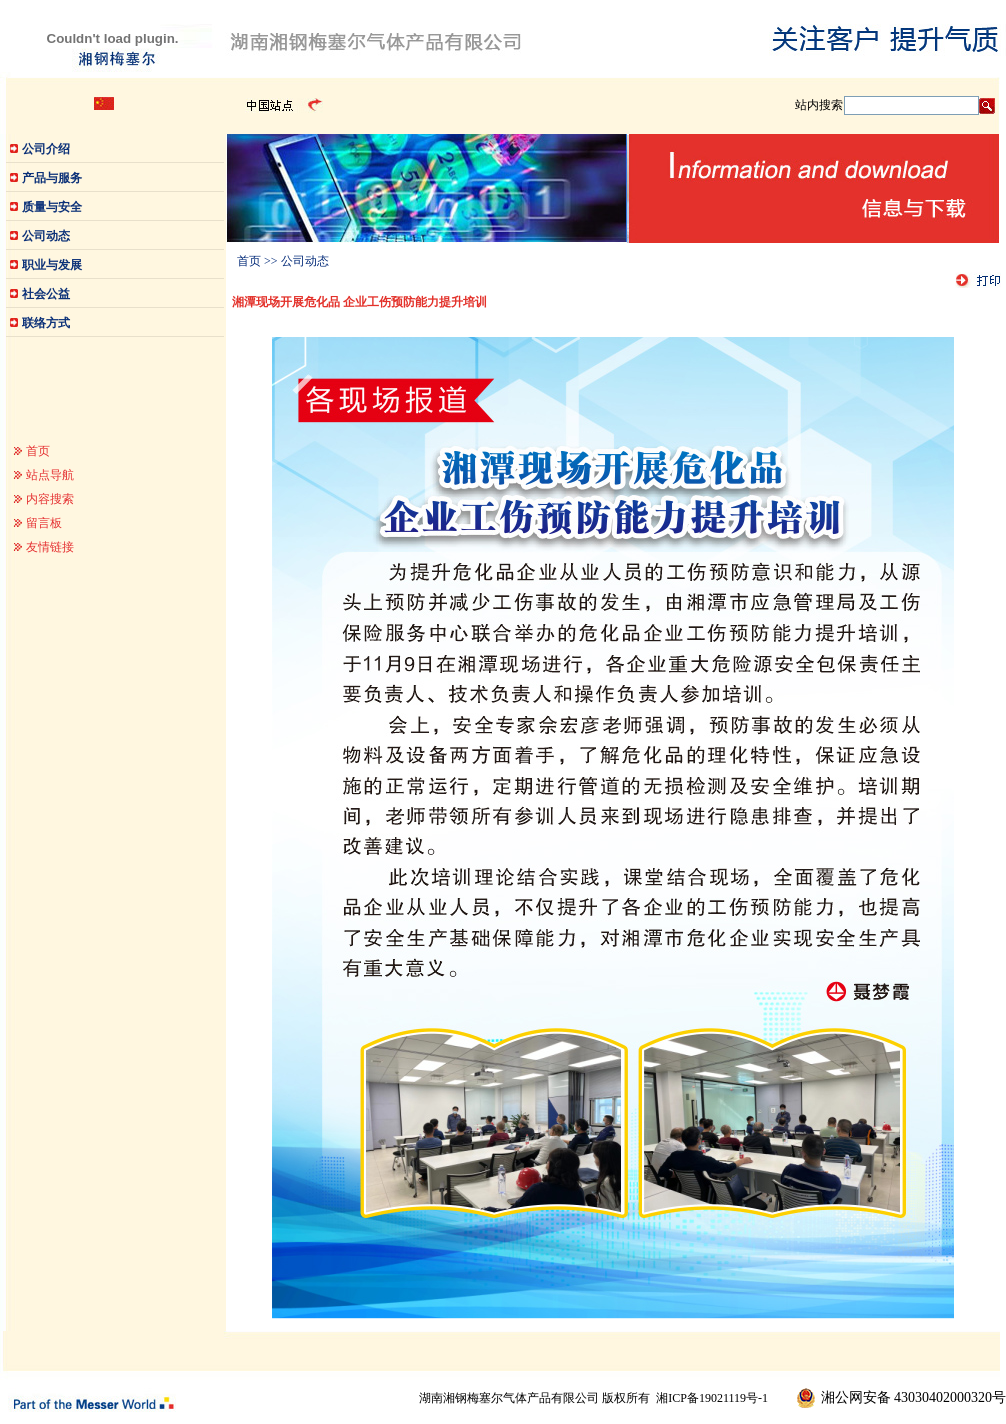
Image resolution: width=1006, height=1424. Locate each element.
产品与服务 (52, 178)
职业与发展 (52, 265)
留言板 (44, 523)
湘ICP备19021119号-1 (712, 1398)
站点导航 (50, 475)
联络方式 (46, 323)
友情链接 (50, 547)
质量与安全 (52, 207)
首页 (38, 451)
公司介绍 (46, 149)
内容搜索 (50, 499)
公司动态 (46, 236)
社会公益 (46, 294)
